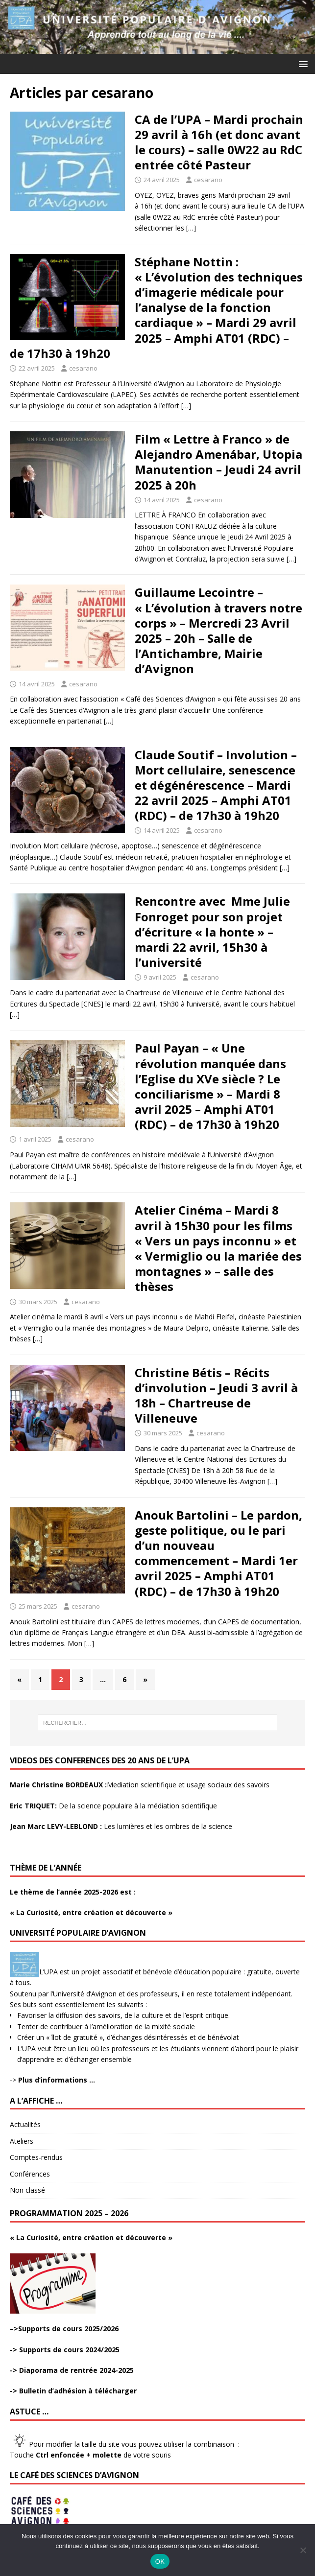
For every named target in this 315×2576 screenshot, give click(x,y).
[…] (191, 228)
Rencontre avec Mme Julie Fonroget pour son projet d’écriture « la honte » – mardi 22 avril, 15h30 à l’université (212, 931)
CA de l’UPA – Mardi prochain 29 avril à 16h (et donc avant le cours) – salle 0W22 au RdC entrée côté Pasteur (219, 142)
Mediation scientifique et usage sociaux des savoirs (139, 1784)
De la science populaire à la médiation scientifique (113, 1805)
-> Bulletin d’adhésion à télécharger (73, 2390)
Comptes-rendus (36, 2157)
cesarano (208, 179)
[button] (302, 63)
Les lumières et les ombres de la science (121, 1826)
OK (160, 2561)
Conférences (30, 2173)
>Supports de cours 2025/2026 (66, 2328)
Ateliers (21, 2141)
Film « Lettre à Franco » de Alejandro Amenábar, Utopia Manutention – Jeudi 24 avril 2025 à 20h (218, 462)
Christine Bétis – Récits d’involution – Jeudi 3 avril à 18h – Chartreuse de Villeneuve (216, 1395)
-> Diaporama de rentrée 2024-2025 (72, 2370)
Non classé (27, 2190)
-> (52, 2079)
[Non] (303, 2550)
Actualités (25, 2124)
